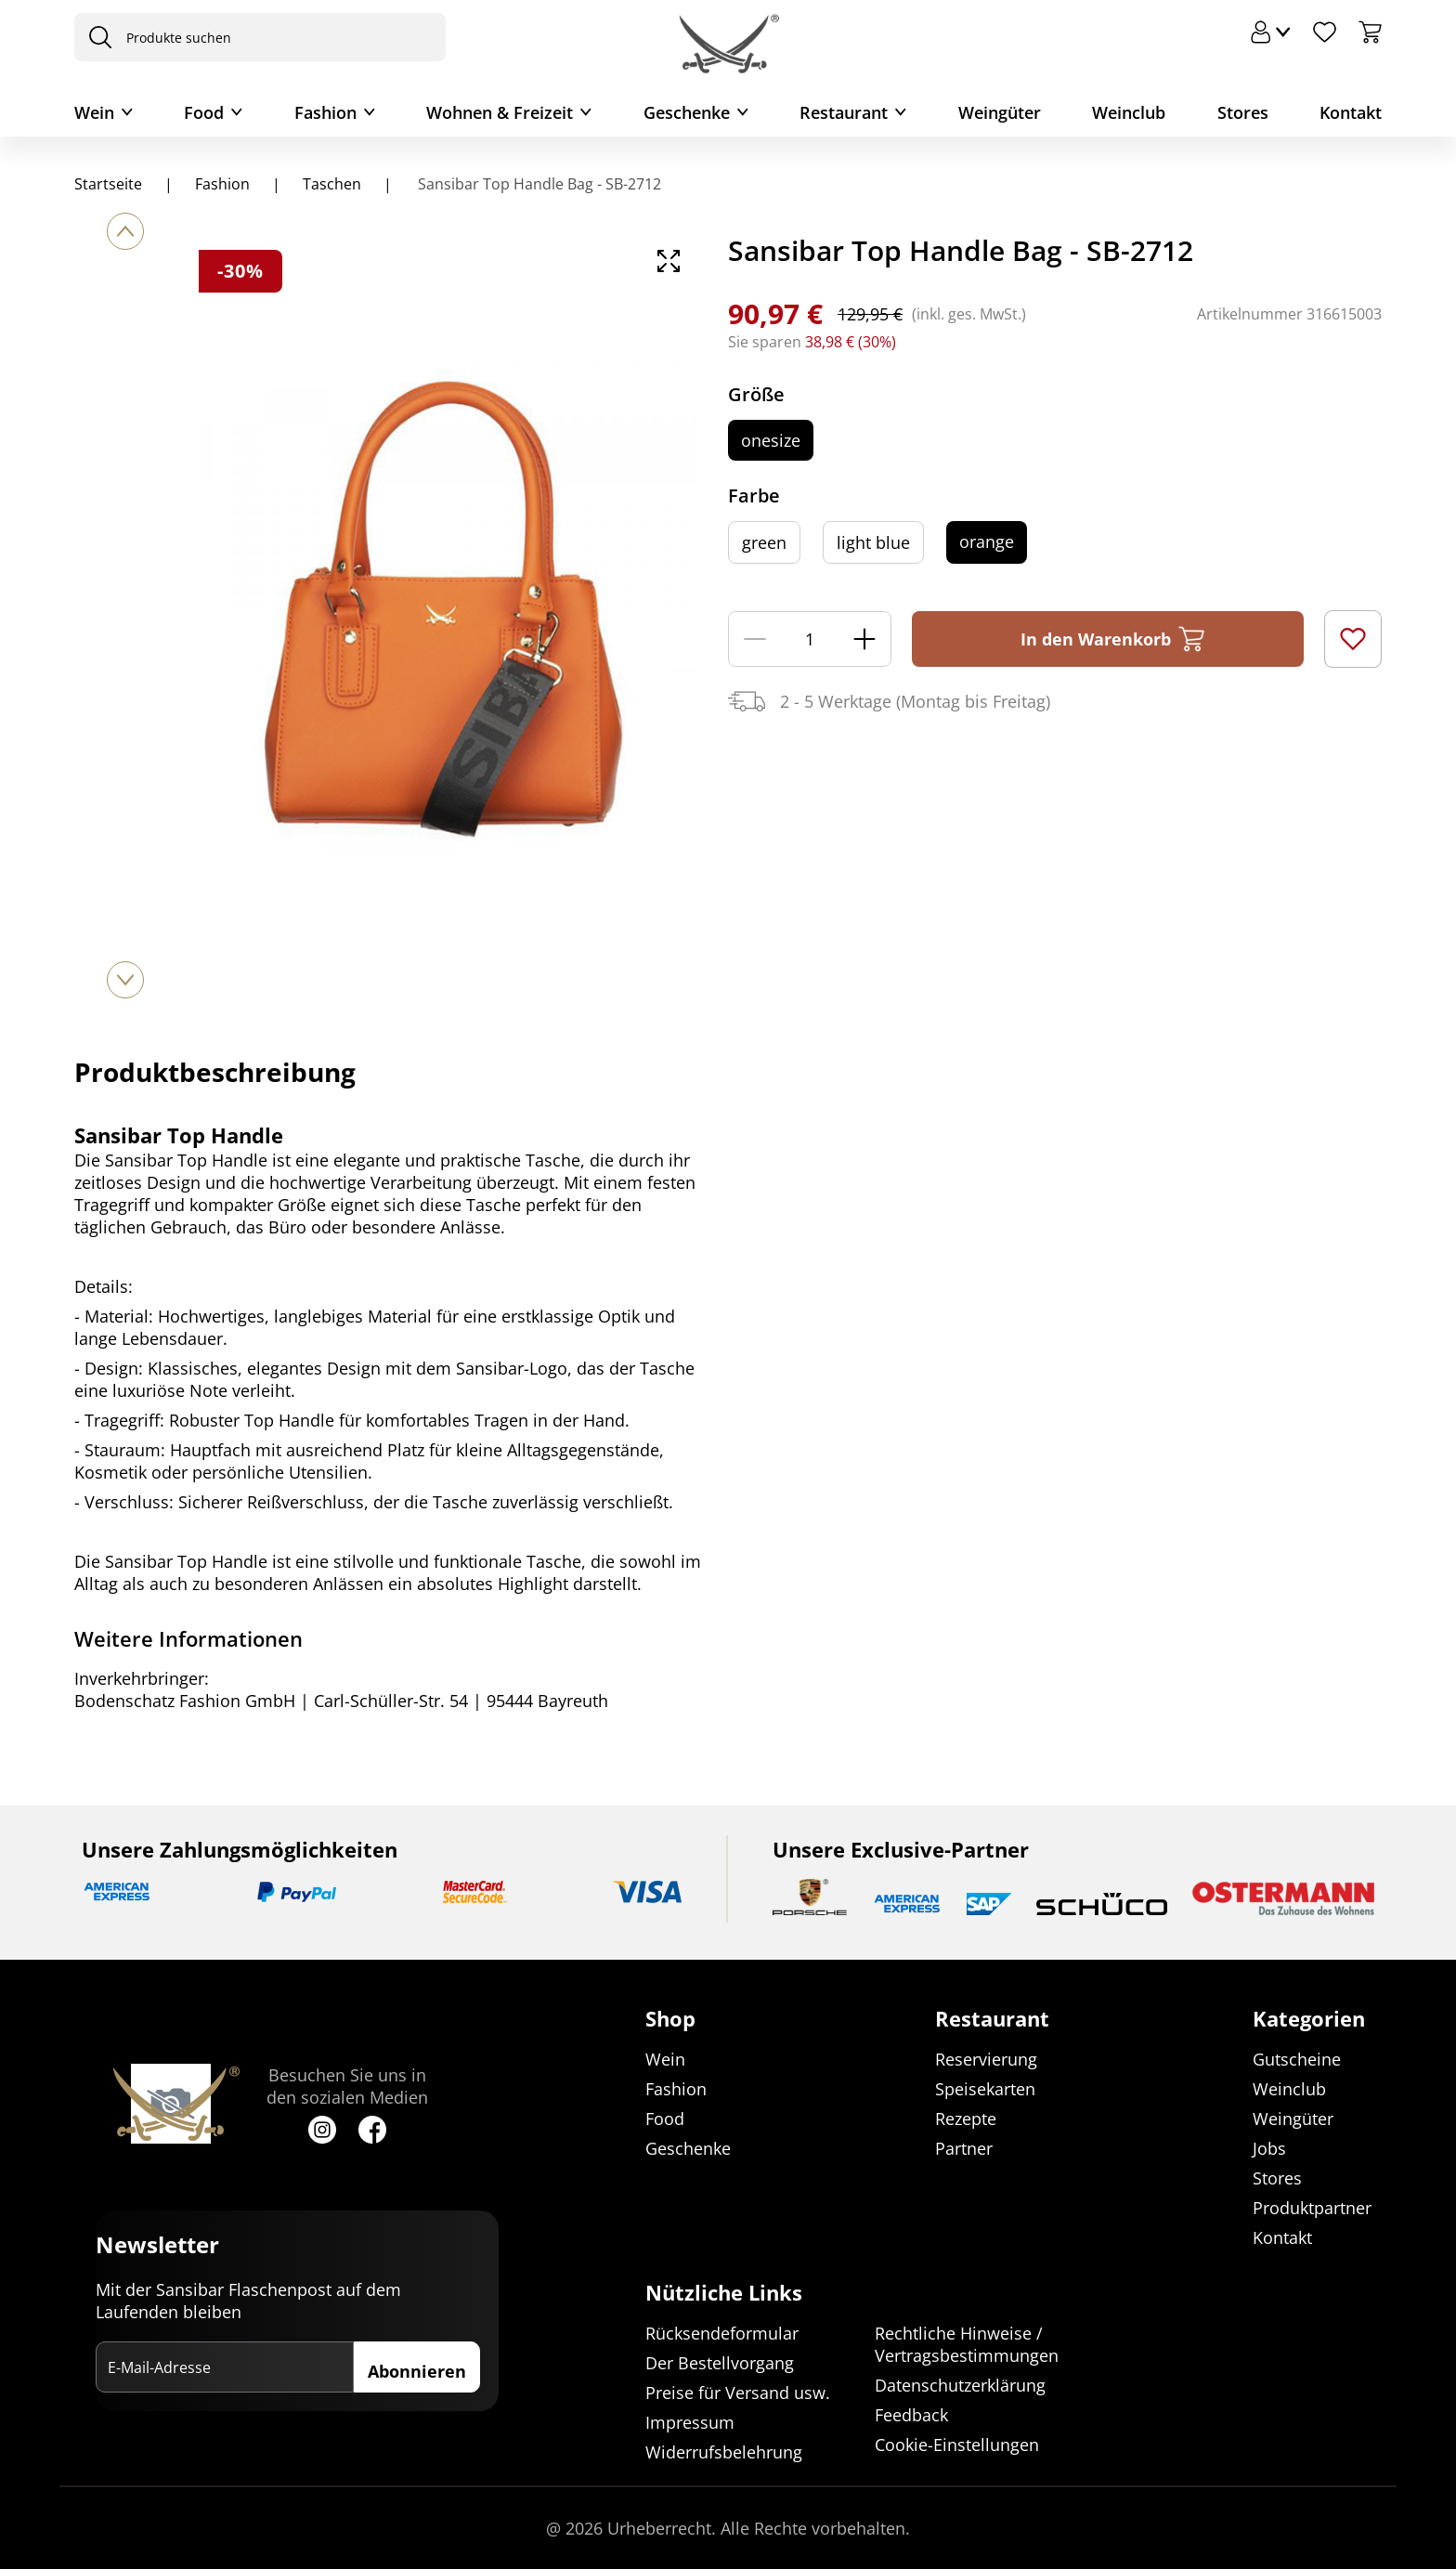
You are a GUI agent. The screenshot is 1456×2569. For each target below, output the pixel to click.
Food (204, 112)
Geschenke (687, 112)
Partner (964, 2148)
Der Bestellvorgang (719, 2363)
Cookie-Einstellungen (957, 2444)
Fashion (325, 112)
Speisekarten (985, 2089)
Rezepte (965, 2118)
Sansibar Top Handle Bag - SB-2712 (537, 184)
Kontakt (1351, 112)
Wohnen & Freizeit (499, 112)
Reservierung (986, 2059)
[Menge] (810, 639)
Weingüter (999, 112)
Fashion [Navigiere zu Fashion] (222, 184)
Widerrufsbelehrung (723, 2452)
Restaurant (844, 112)
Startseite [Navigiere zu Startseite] (108, 184)
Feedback (911, 2415)
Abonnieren (417, 2371)
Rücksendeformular (722, 2333)
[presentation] (95, 37)
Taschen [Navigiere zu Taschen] (332, 184)
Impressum (689, 2422)
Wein (94, 112)
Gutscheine (1297, 2059)
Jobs (1269, 2148)
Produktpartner (1312, 2208)
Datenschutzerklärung (960, 2385)
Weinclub (1128, 112)
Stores (1242, 112)
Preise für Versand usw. (737, 2392)
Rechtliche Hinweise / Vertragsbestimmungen (967, 2344)
